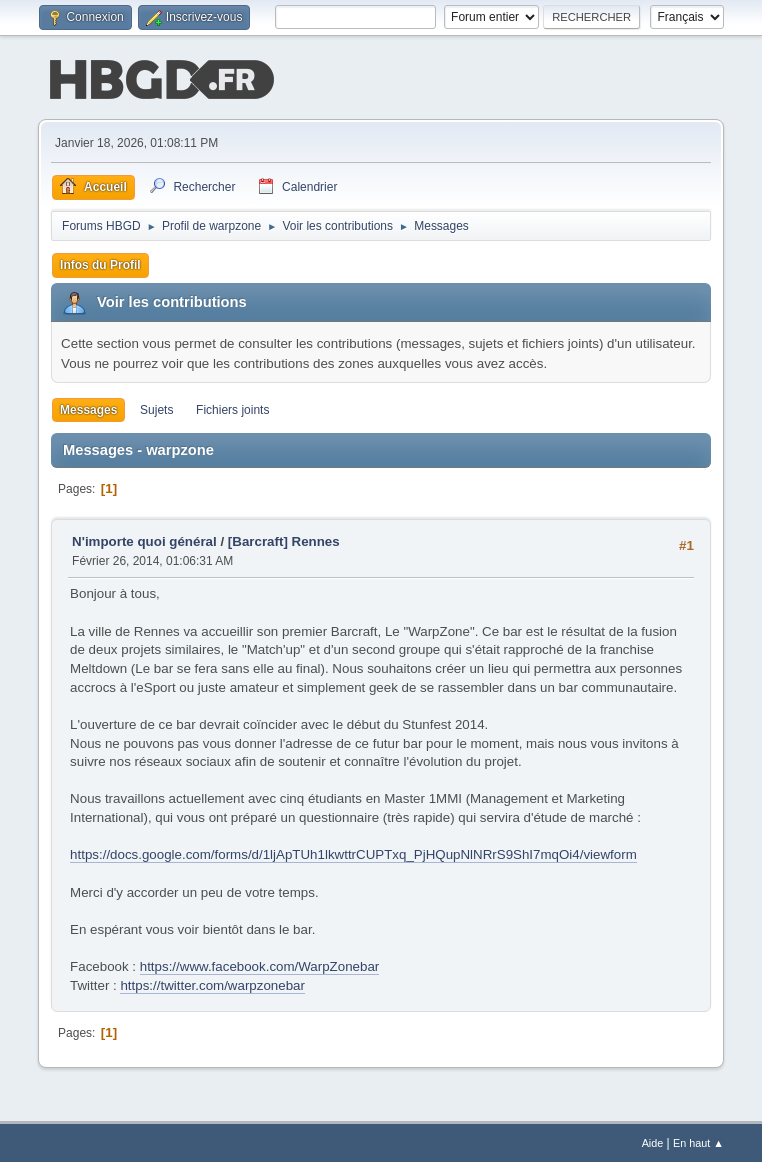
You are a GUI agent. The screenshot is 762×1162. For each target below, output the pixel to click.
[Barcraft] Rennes (284, 539)
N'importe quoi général (144, 539)
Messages (88, 408)
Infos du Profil (100, 263)
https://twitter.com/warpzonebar (212, 983)
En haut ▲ (698, 1141)
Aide (653, 1141)
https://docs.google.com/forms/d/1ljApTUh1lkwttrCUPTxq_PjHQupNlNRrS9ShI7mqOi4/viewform (353, 852)
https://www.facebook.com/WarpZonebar (260, 964)
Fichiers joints (232, 408)
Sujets (156, 408)
